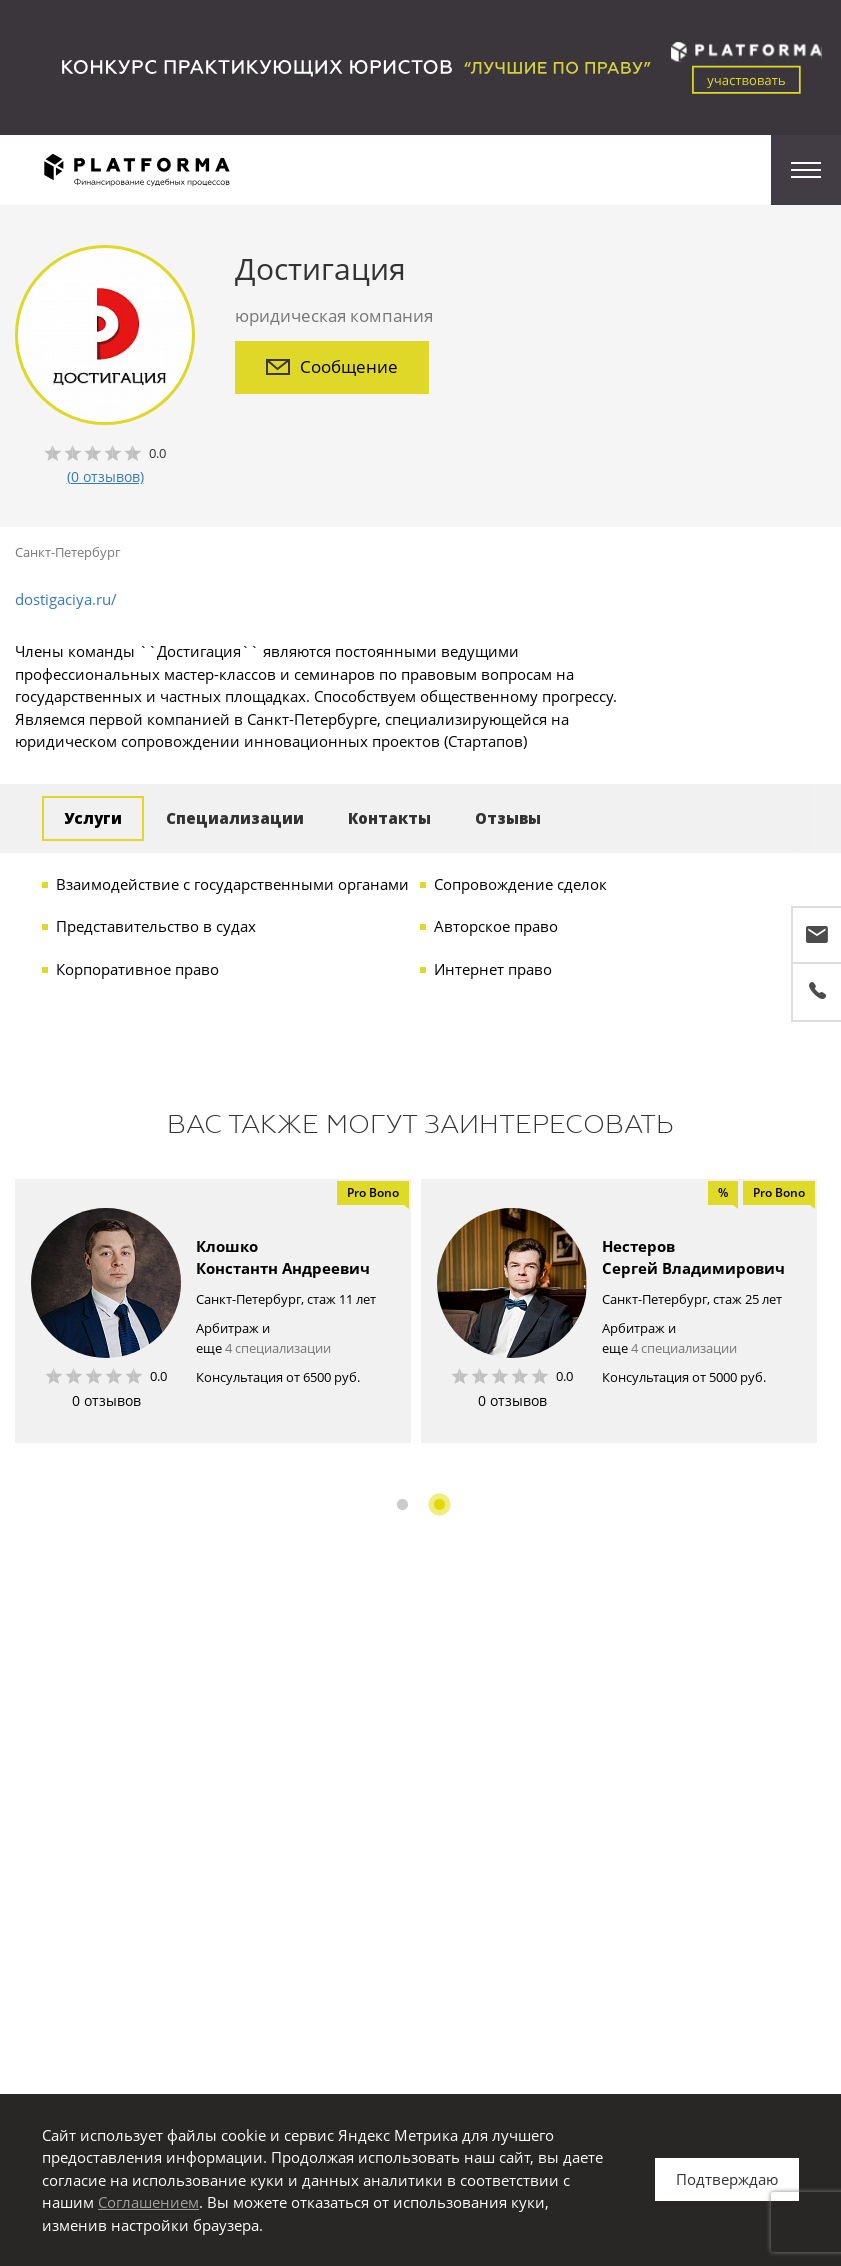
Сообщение (332, 366)
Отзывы (508, 818)
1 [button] (402, 1504)
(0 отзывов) (105, 476)
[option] (213, 1311)
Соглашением (148, 2202)
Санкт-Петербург (68, 552)
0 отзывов (106, 1400)
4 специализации (278, 1348)
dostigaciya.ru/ (66, 599)
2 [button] (439, 1504)
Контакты (389, 818)
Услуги (93, 818)
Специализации (235, 818)
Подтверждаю (727, 2179)
